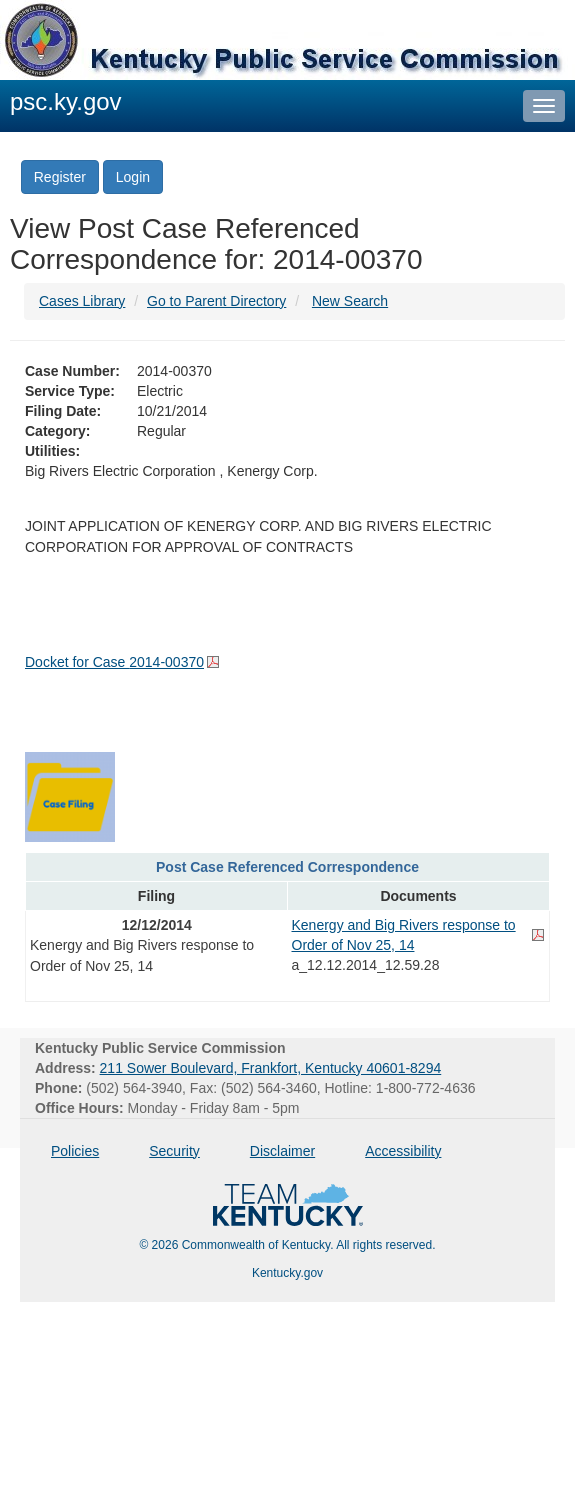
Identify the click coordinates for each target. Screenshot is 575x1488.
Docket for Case (114, 662)
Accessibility (403, 1151)
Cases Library (82, 301)
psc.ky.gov (66, 101)
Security (174, 1151)
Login (133, 177)
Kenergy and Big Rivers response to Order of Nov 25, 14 (404, 935)
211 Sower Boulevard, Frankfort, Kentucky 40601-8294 (271, 1068)
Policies (75, 1151)
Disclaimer (282, 1151)
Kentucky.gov (287, 1273)
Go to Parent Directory (216, 301)
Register (60, 177)
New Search (350, 301)
